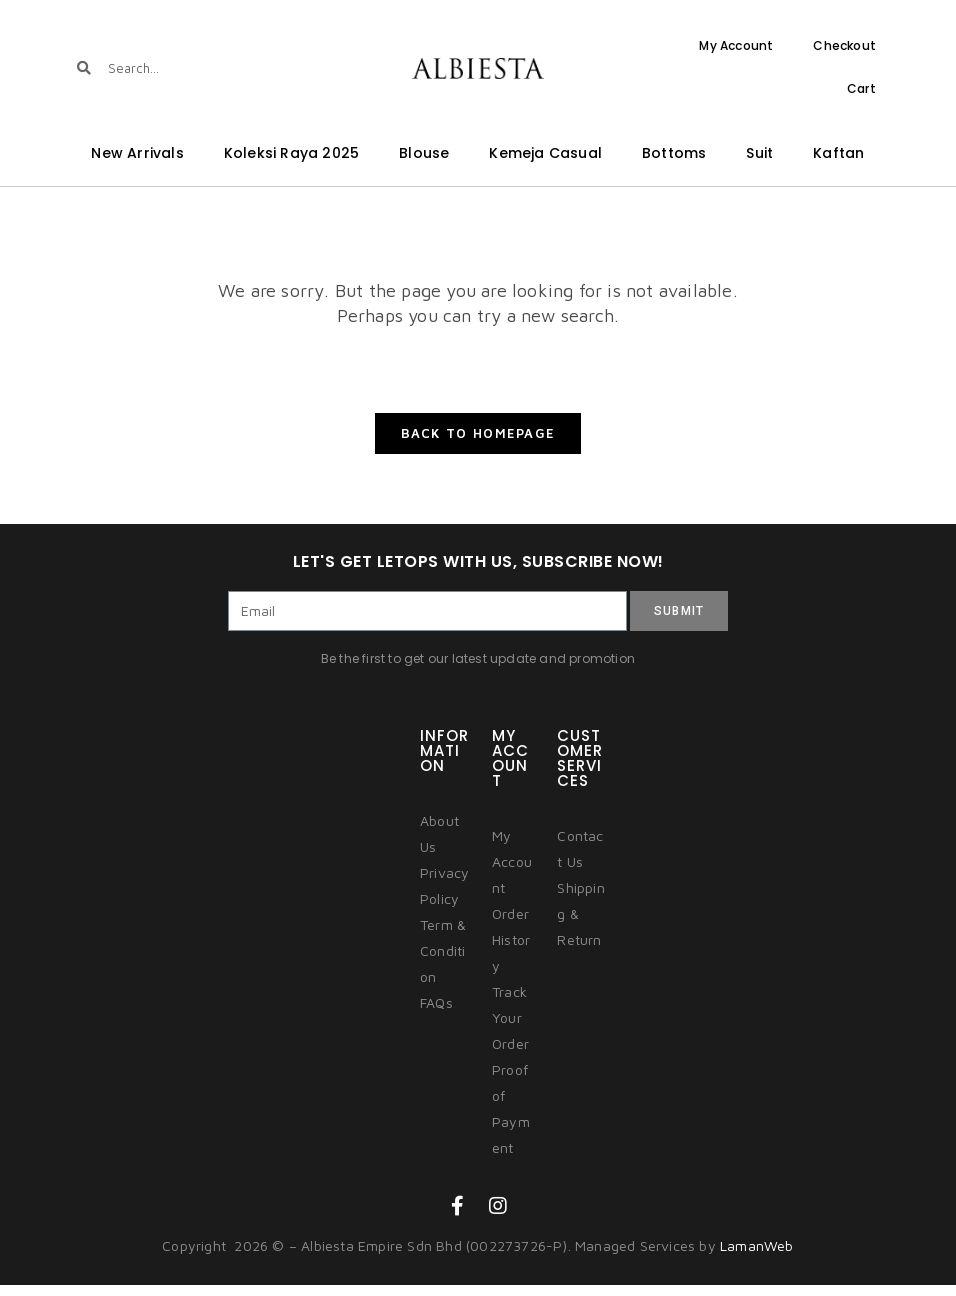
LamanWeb (757, 1255)
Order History (511, 949)
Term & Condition (443, 960)
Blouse (424, 153)
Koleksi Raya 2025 (291, 153)
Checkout (844, 45)
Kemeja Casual (545, 153)
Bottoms (674, 153)
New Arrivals (137, 153)
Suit (759, 153)
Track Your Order (510, 1027)
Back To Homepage (478, 444)
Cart (861, 88)
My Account (736, 45)
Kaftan (838, 153)
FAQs (436, 1012)
